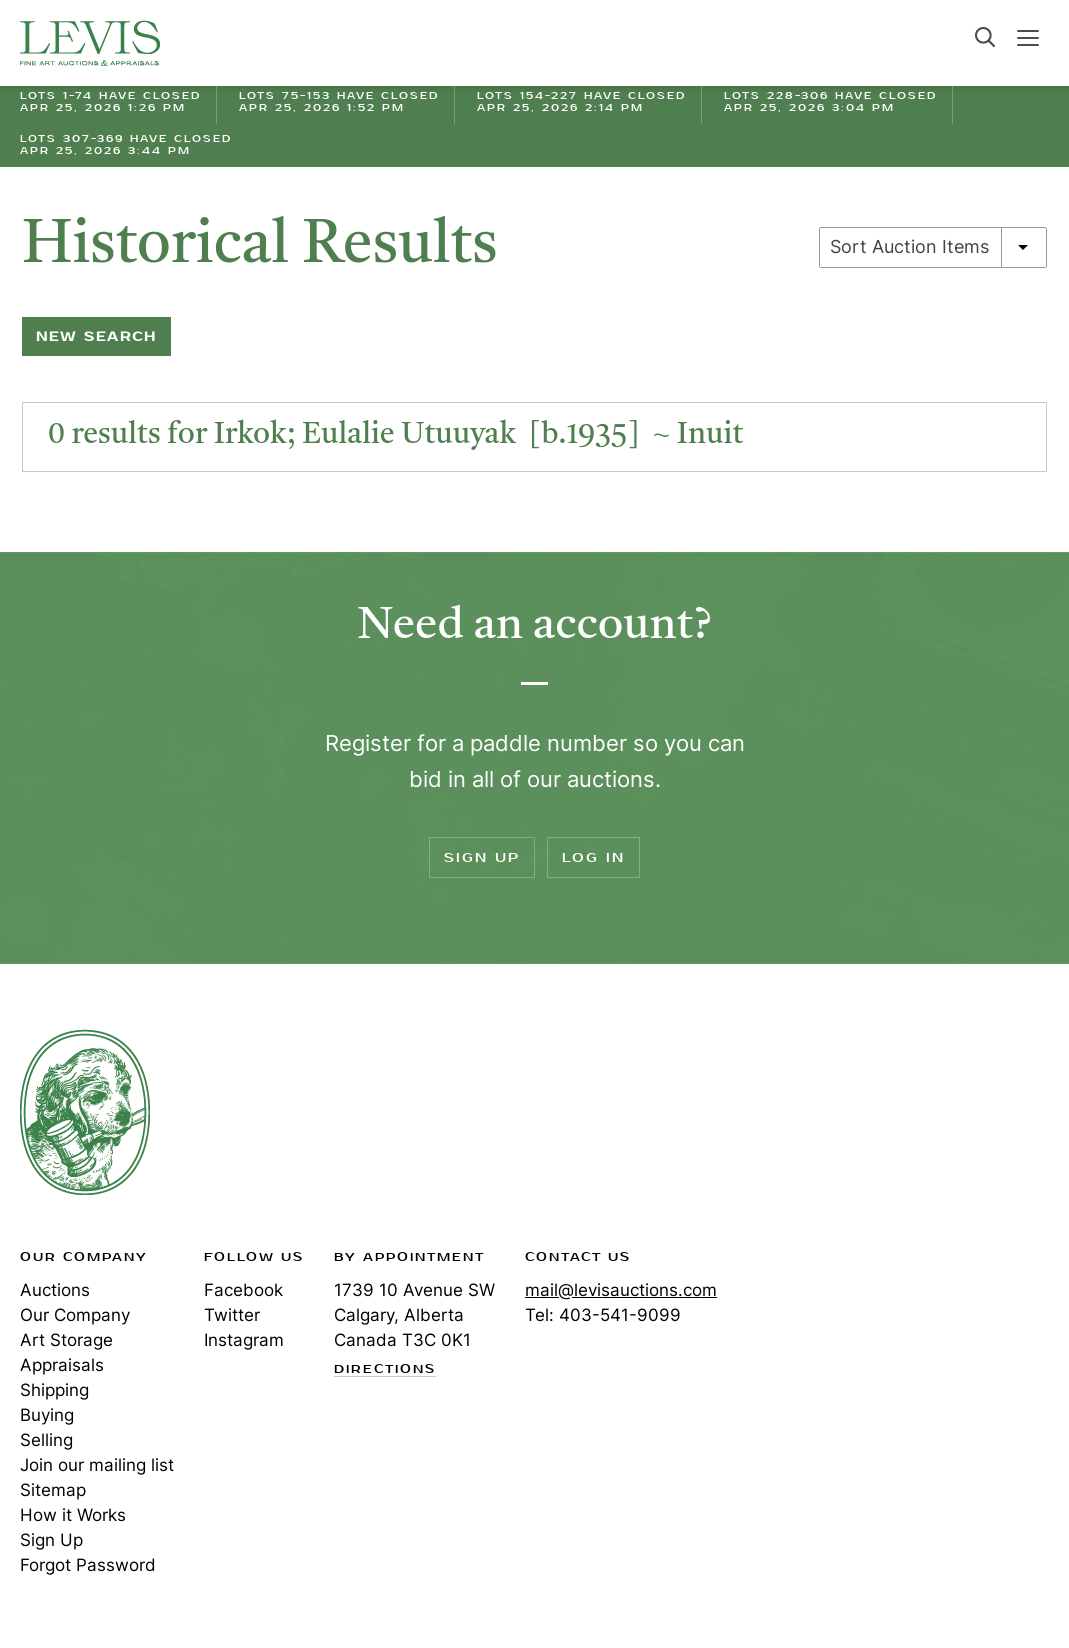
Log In (593, 857)
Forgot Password (88, 1565)
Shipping (54, 1390)
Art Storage (66, 1340)
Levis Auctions (90, 43)
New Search (96, 336)
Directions (385, 1370)
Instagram (244, 1340)
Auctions (55, 1290)
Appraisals (62, 1365)
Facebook (243, 1290)
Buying (47, 1415)
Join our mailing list (97, 1465)
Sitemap (53, 1490)
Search (985, 37)
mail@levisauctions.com (621, 1290)
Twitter (232, 1315)
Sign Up (482, 857)
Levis (85, 1112)
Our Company (75, 1315)
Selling (46, 1440)
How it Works (73, 1515)
